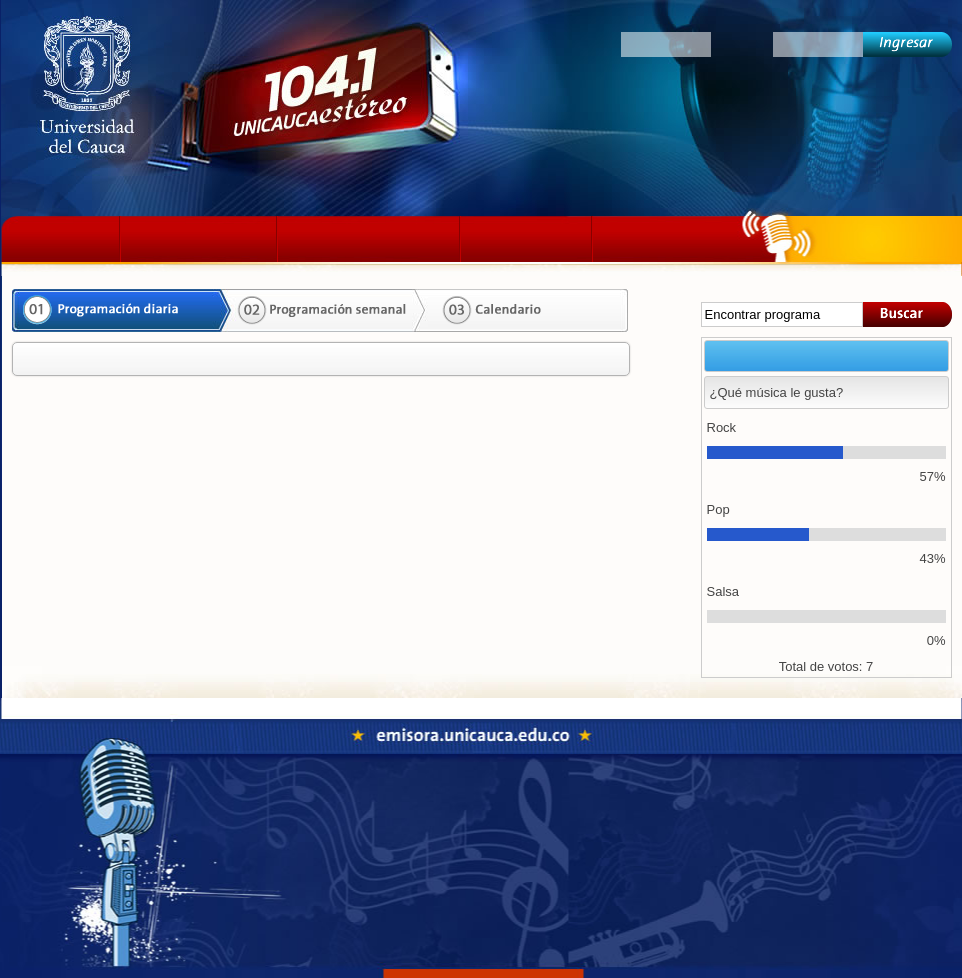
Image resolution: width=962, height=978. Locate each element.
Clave (742, 43)
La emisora (198, 239)
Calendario (522, 310)
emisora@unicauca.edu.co (539, 899)
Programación (368, 239)
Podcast (526, 239)
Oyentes (581, 43)
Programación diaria (117, 310)
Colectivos (668, 239)
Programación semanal (322, 310)
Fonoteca (556, 812)
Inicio (65, 239)
